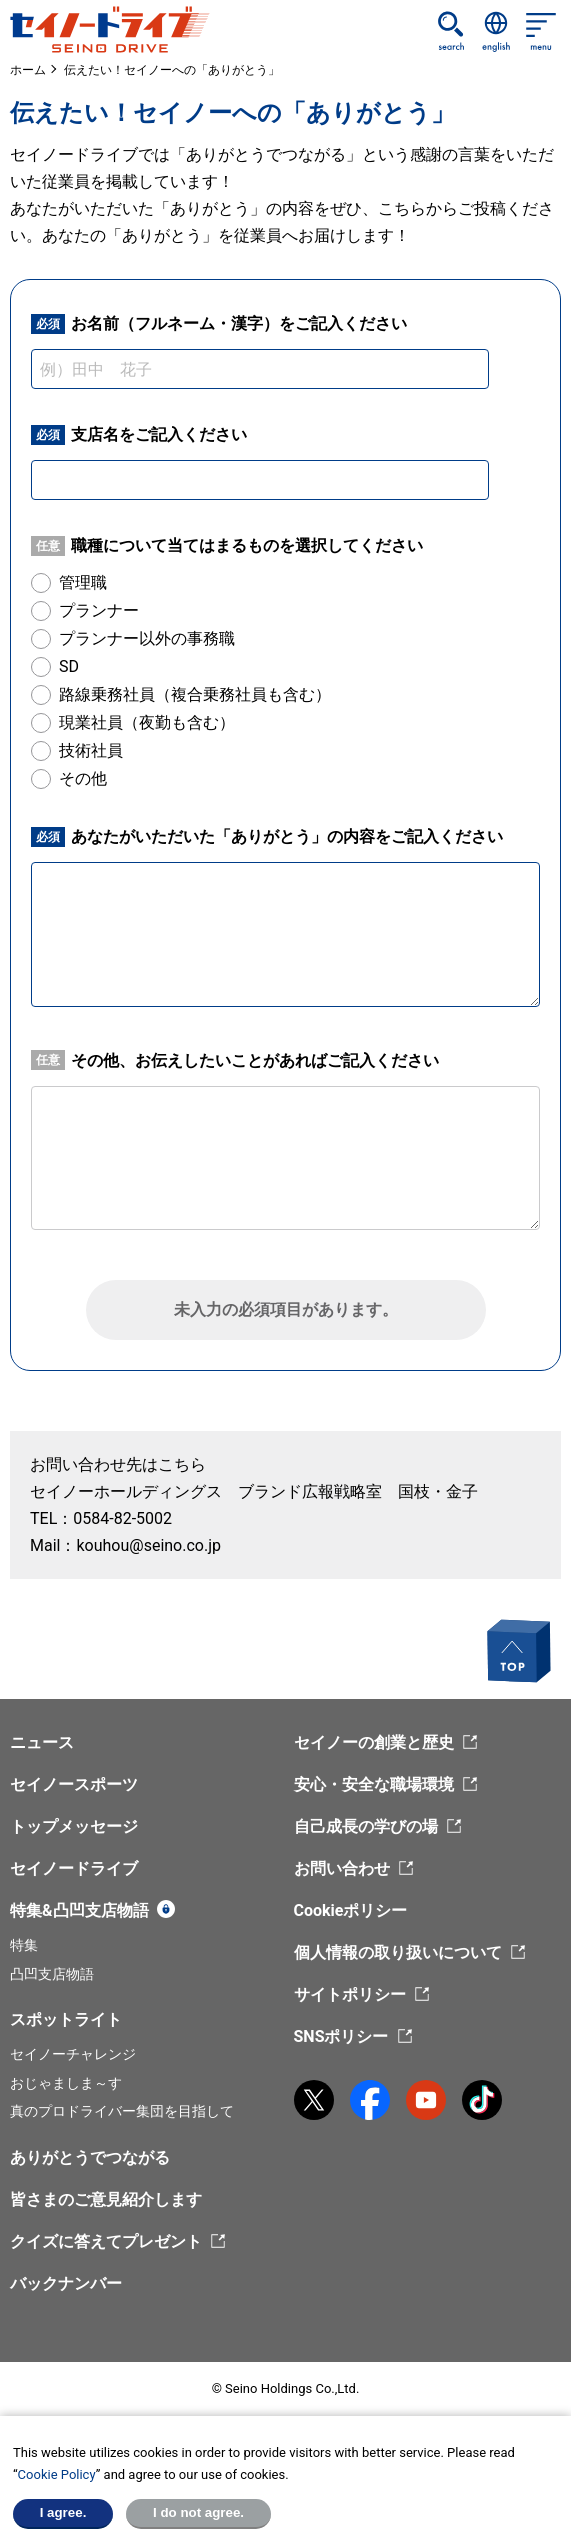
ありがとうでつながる (90, 2157)
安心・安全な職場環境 (374, 1784)
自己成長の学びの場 (366, 1826)
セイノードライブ (74, 1868)
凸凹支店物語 (52, 1974)
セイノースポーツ (74, 1784)
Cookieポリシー (351, 1910)
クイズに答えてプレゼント (106, 2241)
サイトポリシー (350, 1994)
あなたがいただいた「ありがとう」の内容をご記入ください (267, 837)
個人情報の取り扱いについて (398, 1952)
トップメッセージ (74, 1826)
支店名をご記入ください (139, 435)
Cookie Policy (57, 2474)
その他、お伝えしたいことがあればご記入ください (235, 1060)
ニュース (42, 1742)
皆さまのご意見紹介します (106, 2199)
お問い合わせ (342, 1868)
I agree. (63, 2512)
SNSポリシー (341, 2036)
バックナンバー (66, 2283)
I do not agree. (198, 2512)
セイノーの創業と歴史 (374, 1742)
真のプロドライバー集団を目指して (122, 2111)
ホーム (28, 70)
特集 (24, 1945)
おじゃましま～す (66, 2083)
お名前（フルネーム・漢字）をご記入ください (219, 324)
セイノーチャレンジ (73, 2054)
